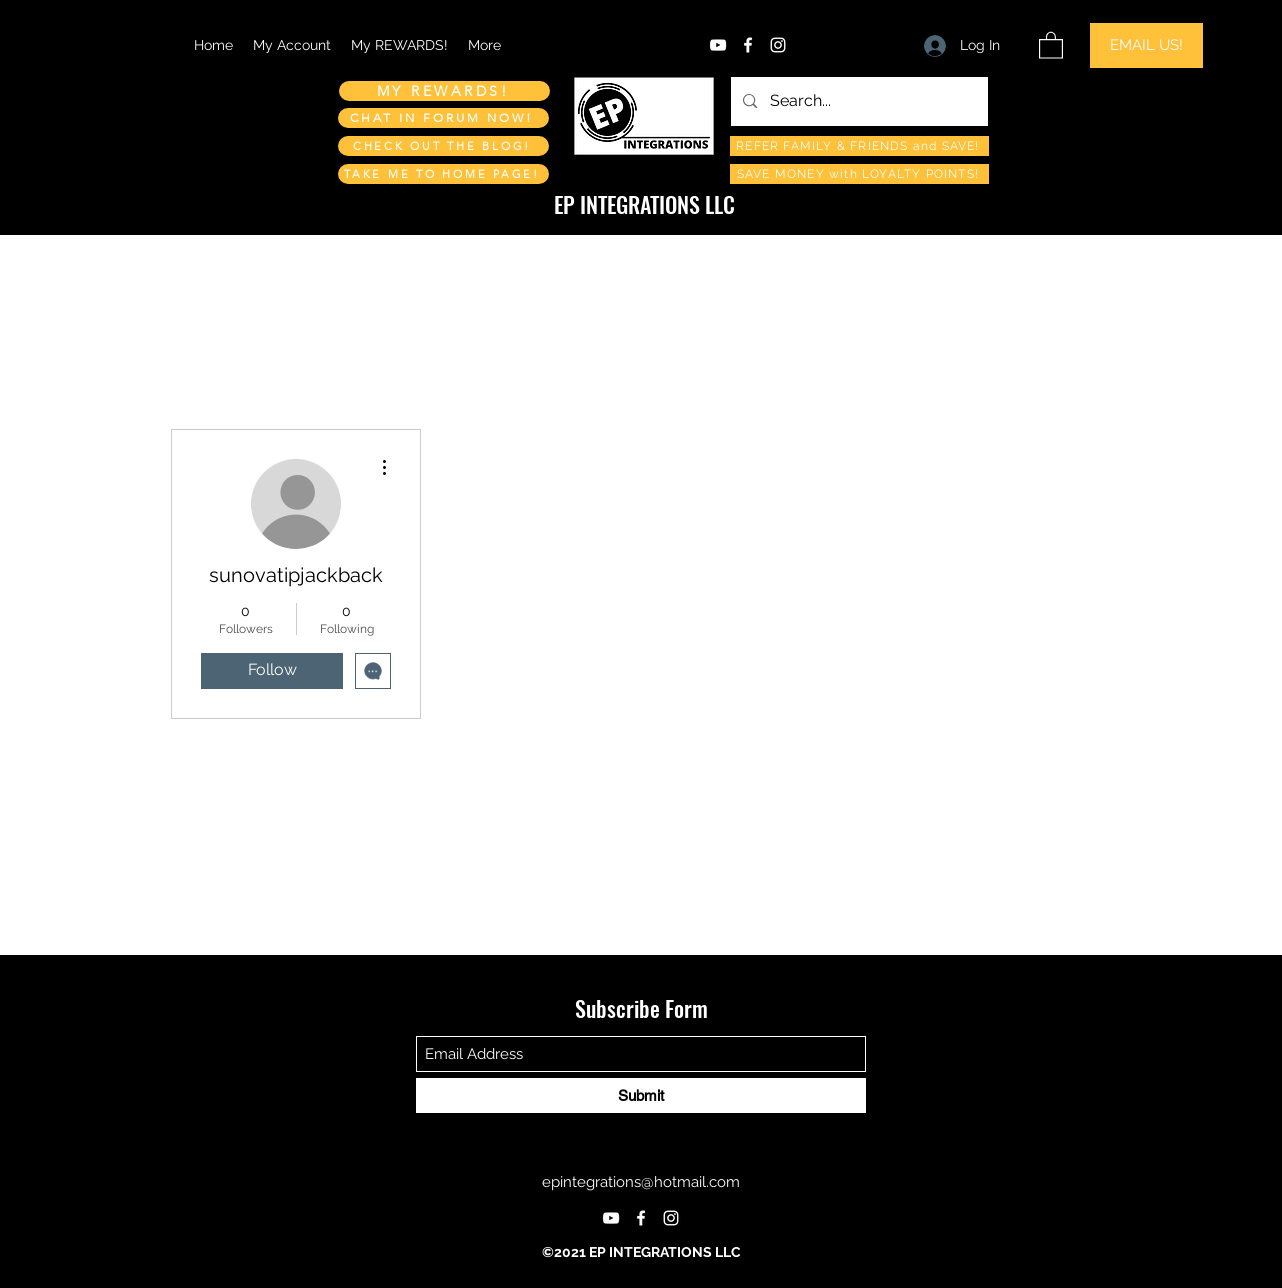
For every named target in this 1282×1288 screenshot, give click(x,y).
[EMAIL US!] (1146, 45)
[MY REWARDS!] (444, 91)
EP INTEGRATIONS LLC (644, 204)
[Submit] (641, 1095)
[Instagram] (778, 45)
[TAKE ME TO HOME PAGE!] (443, 174)
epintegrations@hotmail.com (641, 1182)
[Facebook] (748, 45)
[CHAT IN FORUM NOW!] (443, 118)
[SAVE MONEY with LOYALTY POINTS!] (859, 174)
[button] (1051, 44)
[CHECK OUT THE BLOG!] (443, 146)
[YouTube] (718, 45)
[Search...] (858, 101)
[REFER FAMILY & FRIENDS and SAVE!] (859, 146)
